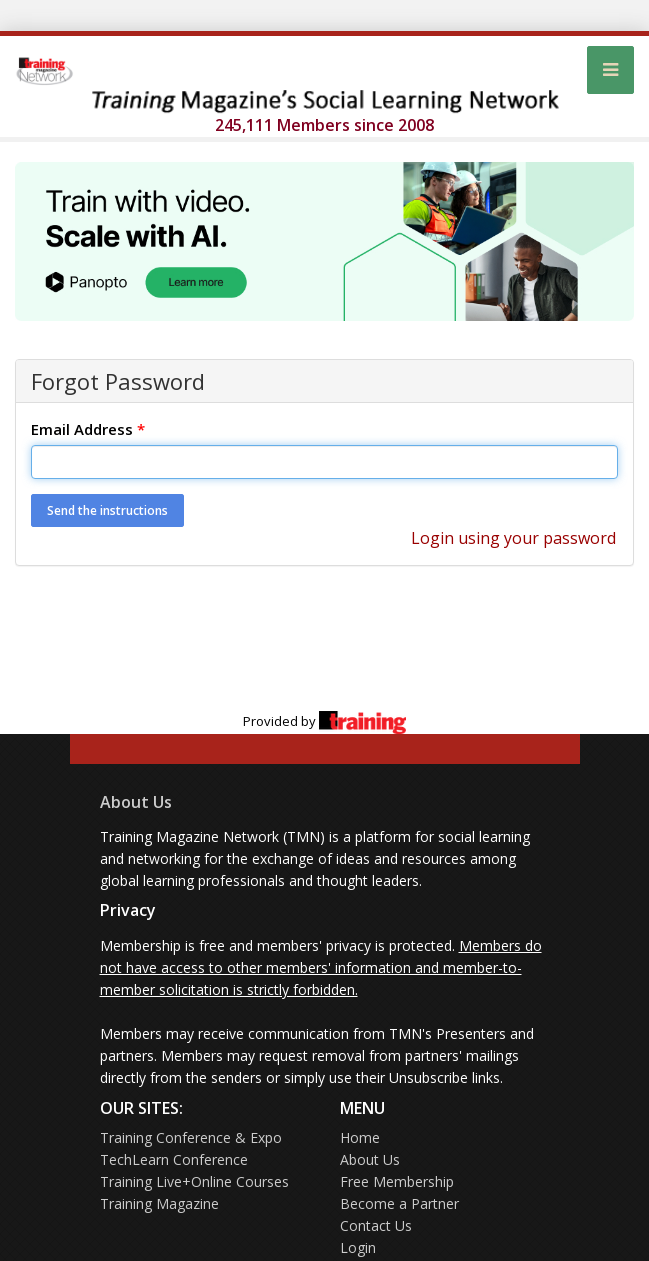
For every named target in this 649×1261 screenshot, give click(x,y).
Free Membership (397, 1181)
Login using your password (513, 538)
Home (360, 1137)
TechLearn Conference (174, 1159)
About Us (136, 802)
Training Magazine (159, 1203)
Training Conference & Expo (191, 1137)
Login (358, 1247)
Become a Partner (399, 1203)
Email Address (88, 429)
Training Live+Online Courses (194, 1181)
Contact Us (376, 1225)
